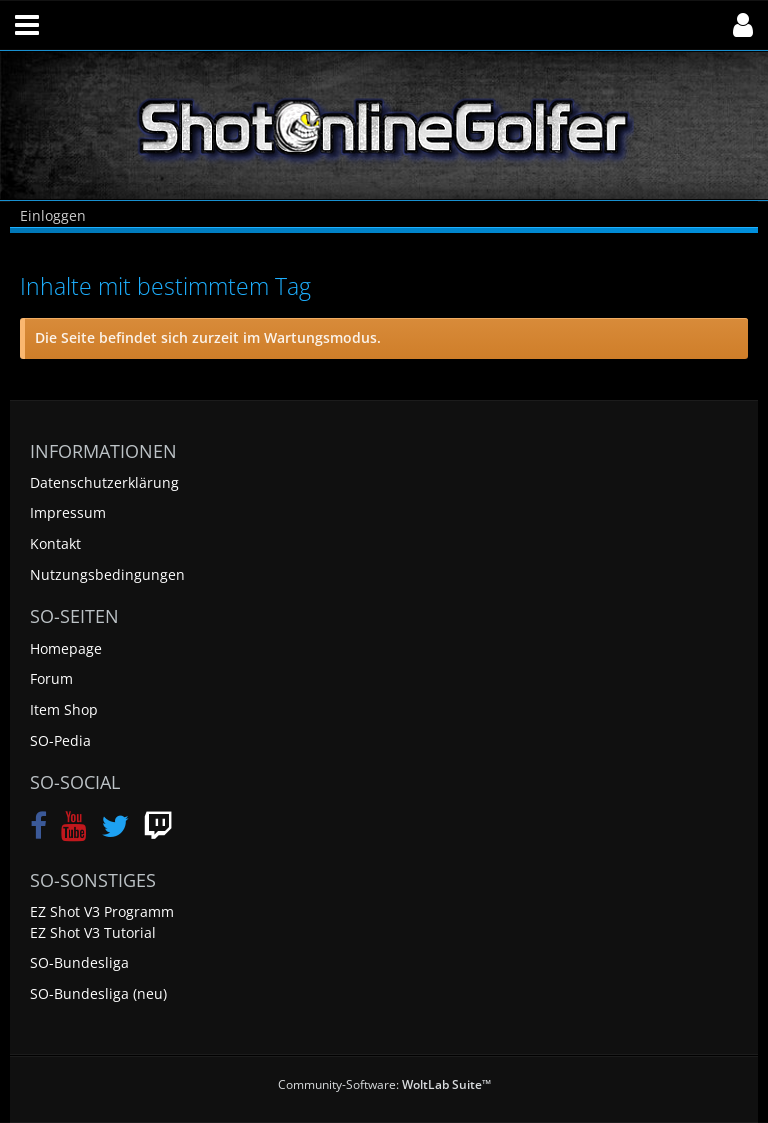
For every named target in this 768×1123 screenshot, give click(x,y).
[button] (27, 25)
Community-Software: (384, 1084)
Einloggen (53, 215)
